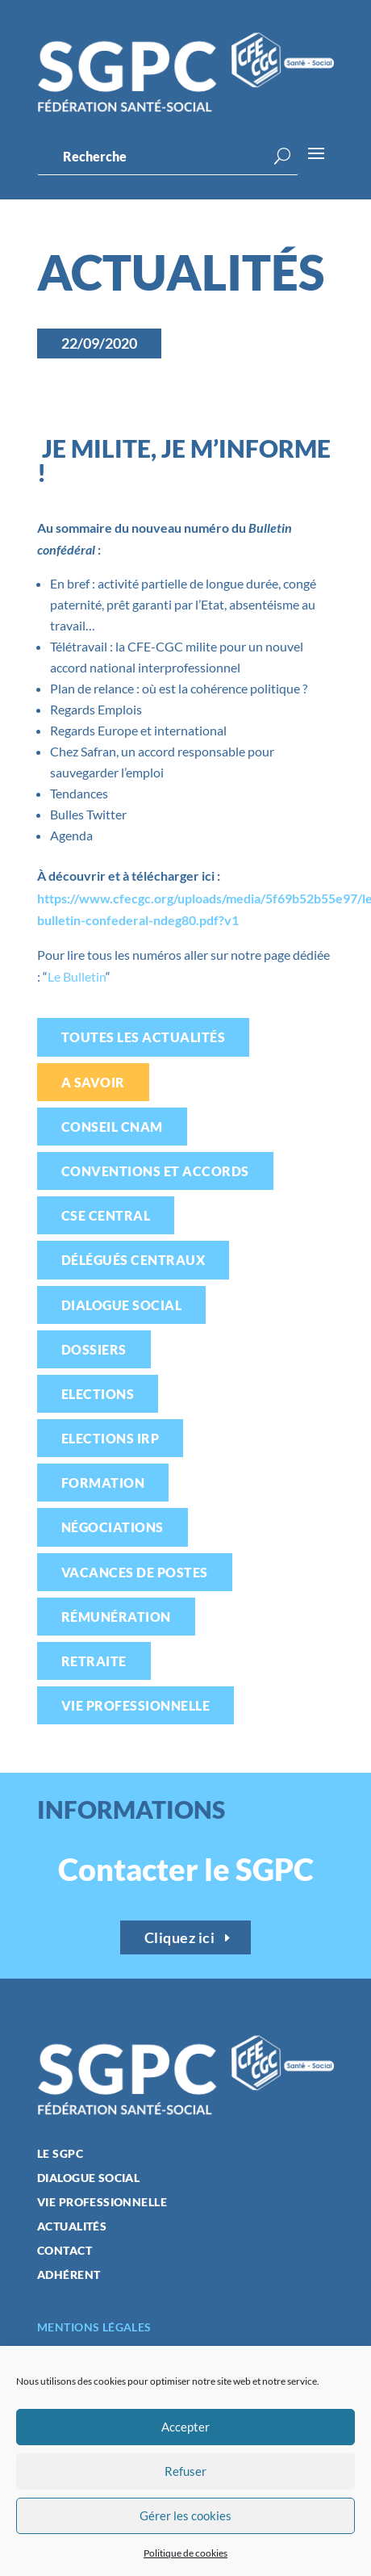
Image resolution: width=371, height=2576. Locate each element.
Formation (102, 1482)
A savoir (93, 1082)
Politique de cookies (185, 2553)
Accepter (185, 2426)
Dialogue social (121, 1305)
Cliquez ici (179, 1937)
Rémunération (116, 1616)
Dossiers (94, 1349)
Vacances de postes (134, 1572)
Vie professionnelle (135, 1705)
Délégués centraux (133, 1259)
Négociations (112, 1527)
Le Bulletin (77, 976)
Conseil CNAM (112, 1126)
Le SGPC (60, 2154)
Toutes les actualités (143, 1037)
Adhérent (68, 2275)
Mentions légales (94, 2327)
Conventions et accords (155, 1171)
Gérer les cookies (185, 2515)
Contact (64, 2251)
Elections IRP (110, 1438)
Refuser (185, 2471)
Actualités (71, 2227)
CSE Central (105, 1215)
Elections (97, 1393)
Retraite (94, 1661)
